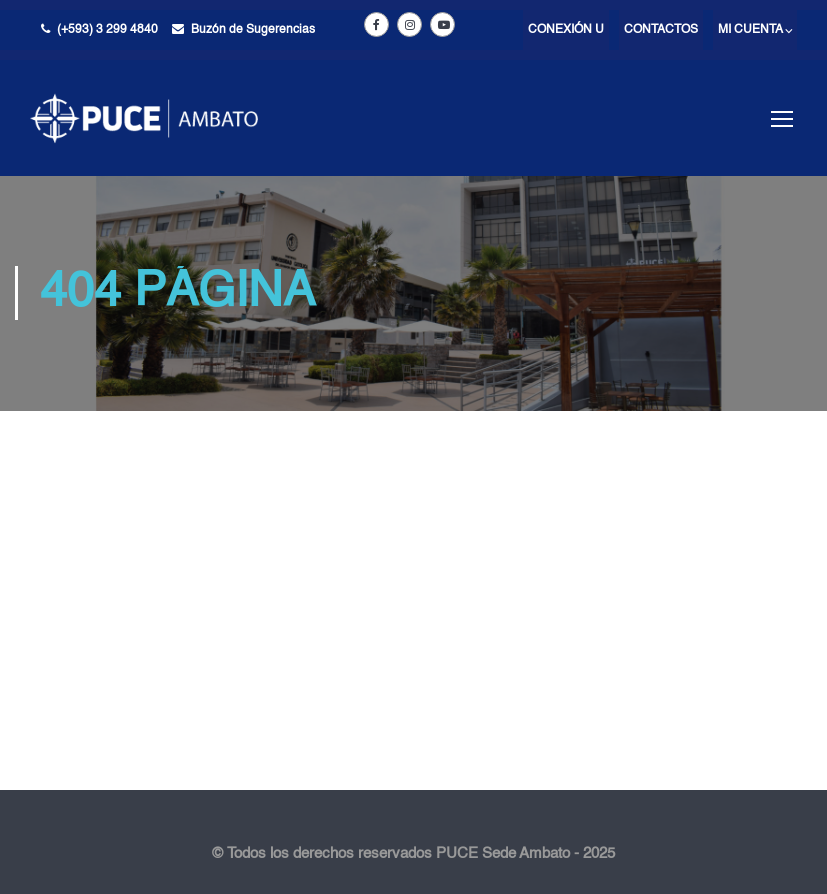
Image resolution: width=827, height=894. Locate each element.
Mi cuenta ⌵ (755, 30)
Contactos (661, 30)
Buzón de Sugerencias (253, 30)
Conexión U (566, 30)
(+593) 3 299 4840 (107, 30)
